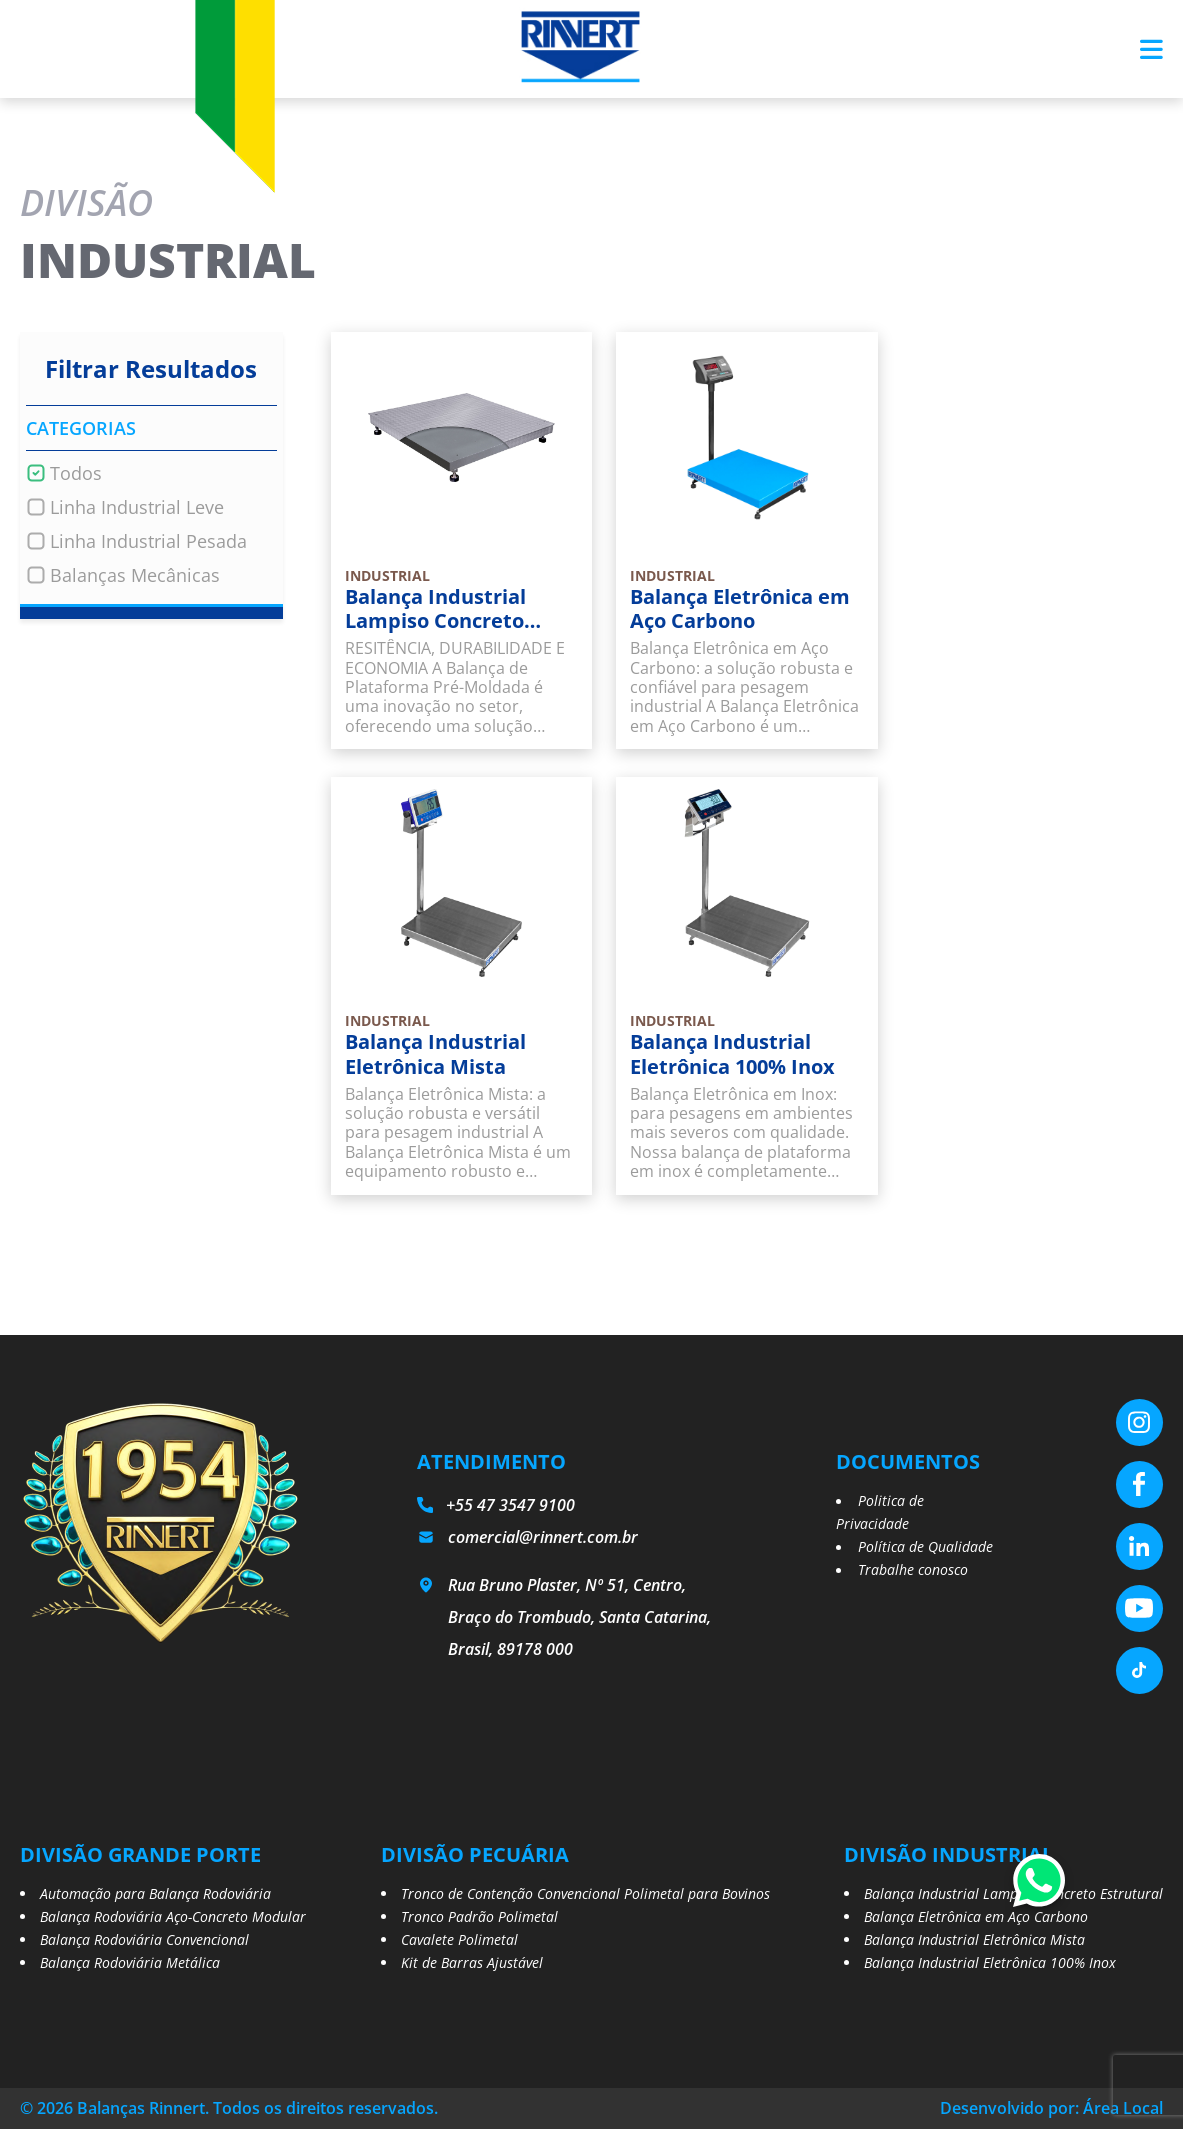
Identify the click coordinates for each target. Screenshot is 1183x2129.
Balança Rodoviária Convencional (144, 1939)
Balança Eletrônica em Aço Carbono (976, 1916)
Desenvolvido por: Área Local (1051, 2108)
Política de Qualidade (925, 1546)
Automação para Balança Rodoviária (155, 1893)
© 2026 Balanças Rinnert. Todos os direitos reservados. (229, 2108)
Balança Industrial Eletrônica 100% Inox (990, 1962)
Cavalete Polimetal (459, 1939)
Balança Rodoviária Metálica (130, 1962)
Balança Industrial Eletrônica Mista (974, 1939)
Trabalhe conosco (913, 1569)
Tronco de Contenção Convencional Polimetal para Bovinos (585, 1893)
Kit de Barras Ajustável (472, 1962)
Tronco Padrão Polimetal (479, 1916)
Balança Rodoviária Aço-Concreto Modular (173, 1916)
